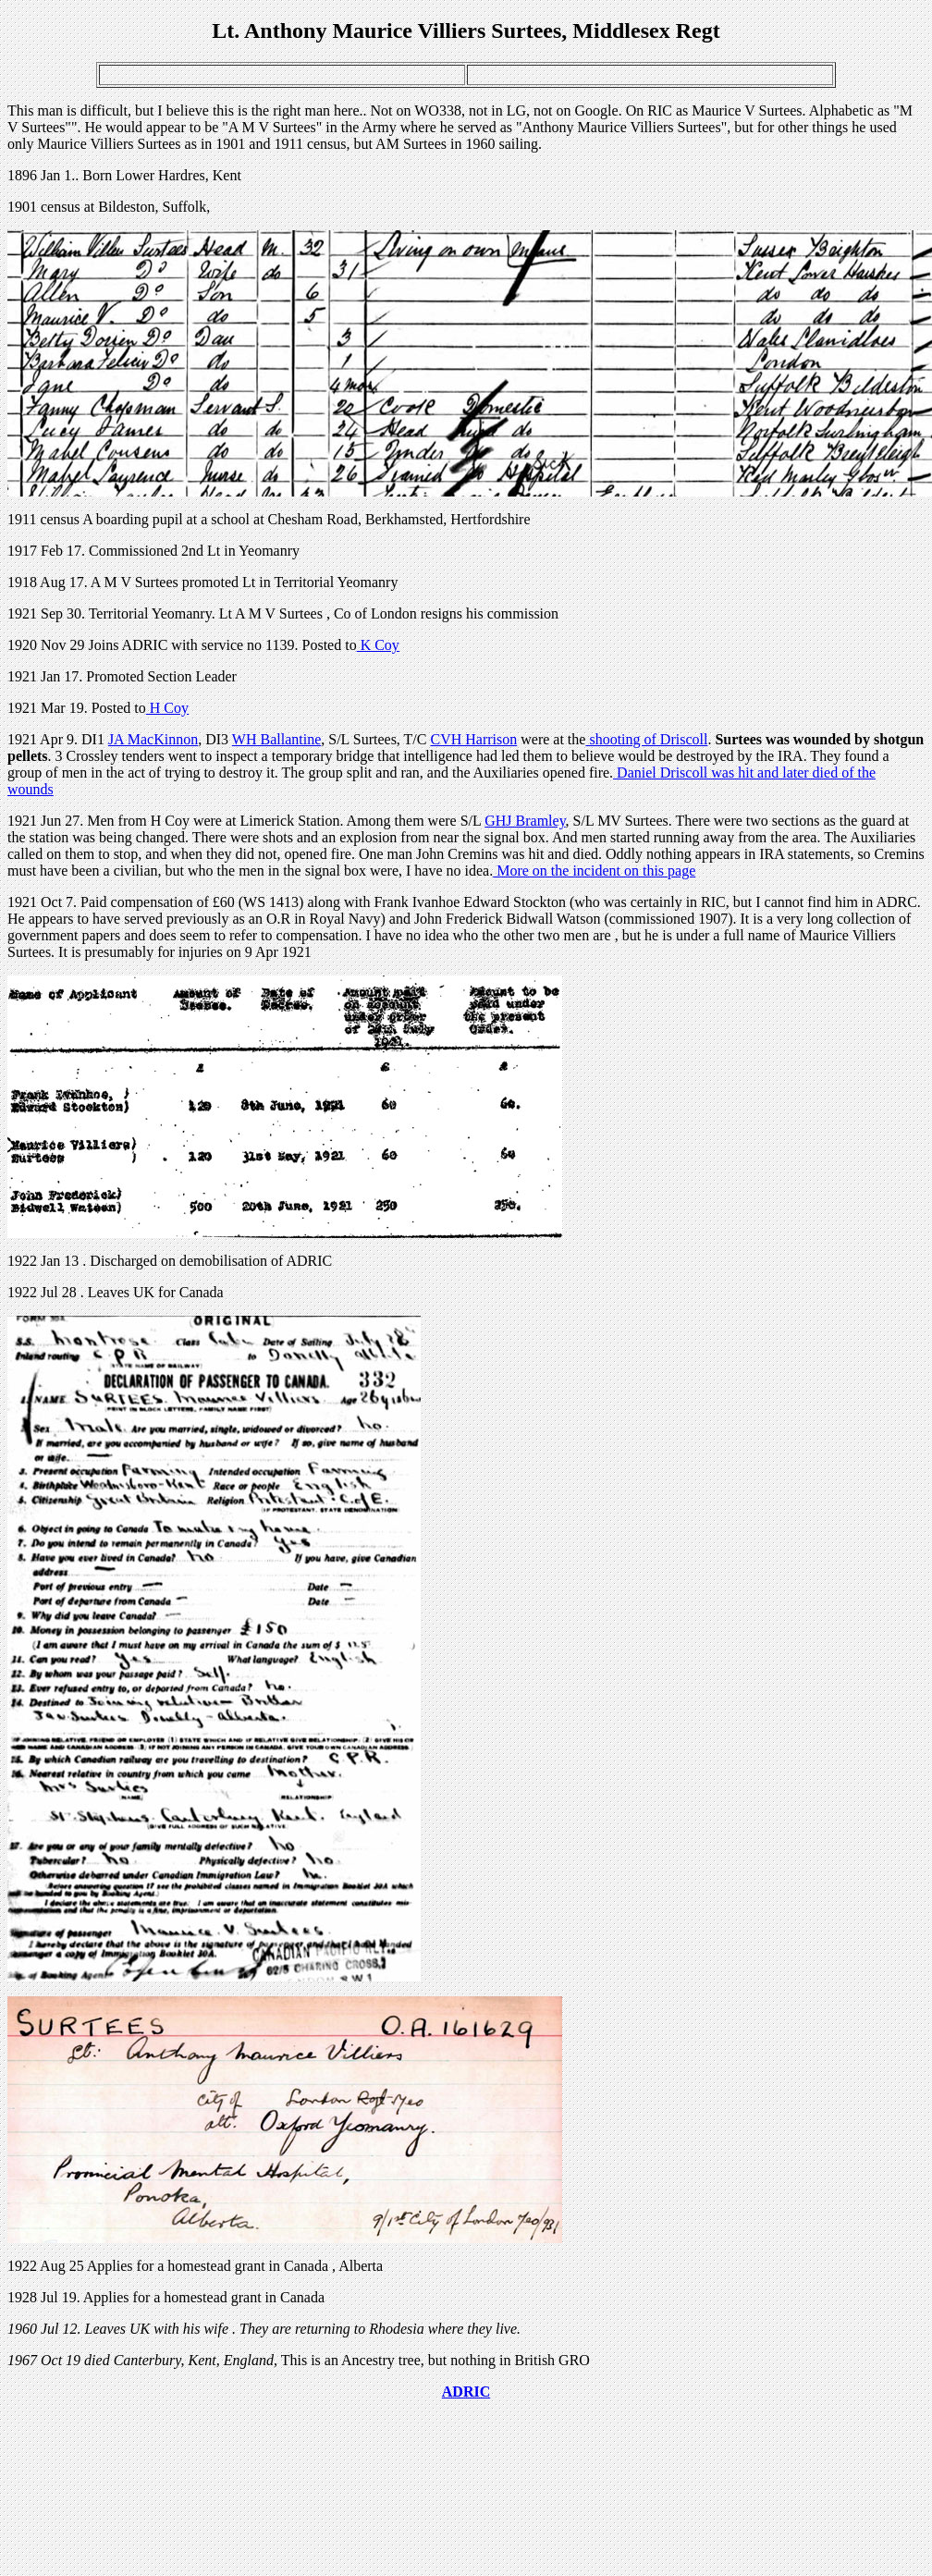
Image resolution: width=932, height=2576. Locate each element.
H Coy (167, 708)
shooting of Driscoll (646, 739)
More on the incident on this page (594, 870)
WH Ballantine (276, 739)
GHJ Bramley (524, 820)
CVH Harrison (473, 739)
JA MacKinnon (153, 739)
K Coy (378, 645)
